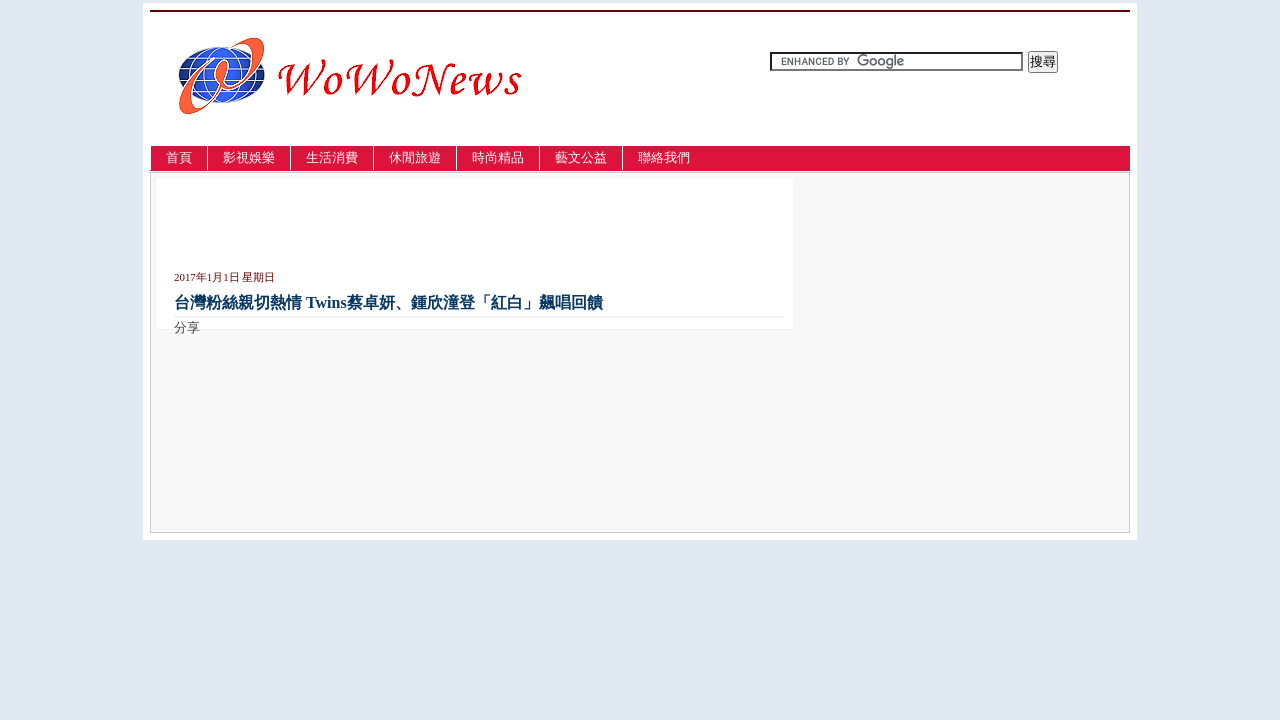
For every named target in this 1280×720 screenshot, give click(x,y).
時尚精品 (498, 157)
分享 (187, 327)
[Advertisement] (408, 228)
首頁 (179, 157)
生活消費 (332, 157)
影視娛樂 (249, 157)
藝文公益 (581, 157)
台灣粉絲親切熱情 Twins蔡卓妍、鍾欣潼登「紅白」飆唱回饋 (388, 302)
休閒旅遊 (415, 157)
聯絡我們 (664, 157)
